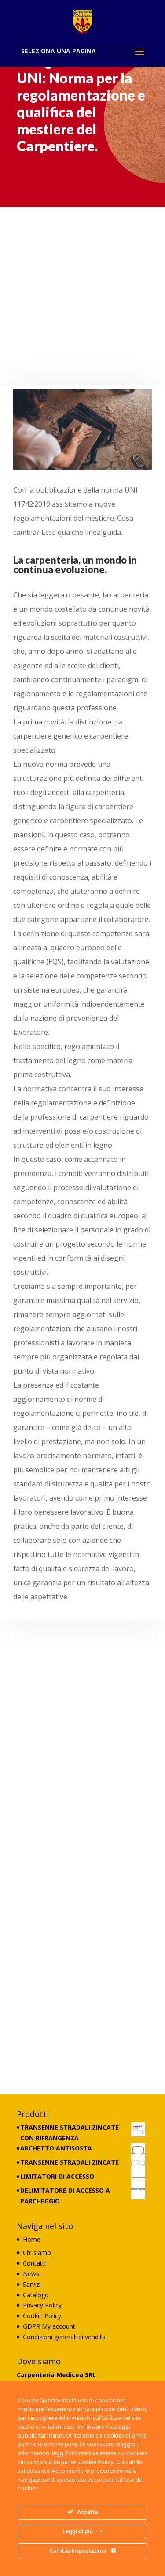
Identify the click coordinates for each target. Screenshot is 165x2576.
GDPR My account (49, 2326)
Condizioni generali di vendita (64, 2337)
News (31, 2274)
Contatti (34, 2263)
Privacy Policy (42, 2305)
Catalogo (36, 2295)
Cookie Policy (42, 2315)
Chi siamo (37, 2252)
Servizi (32, 2284)
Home (31, 2239)
